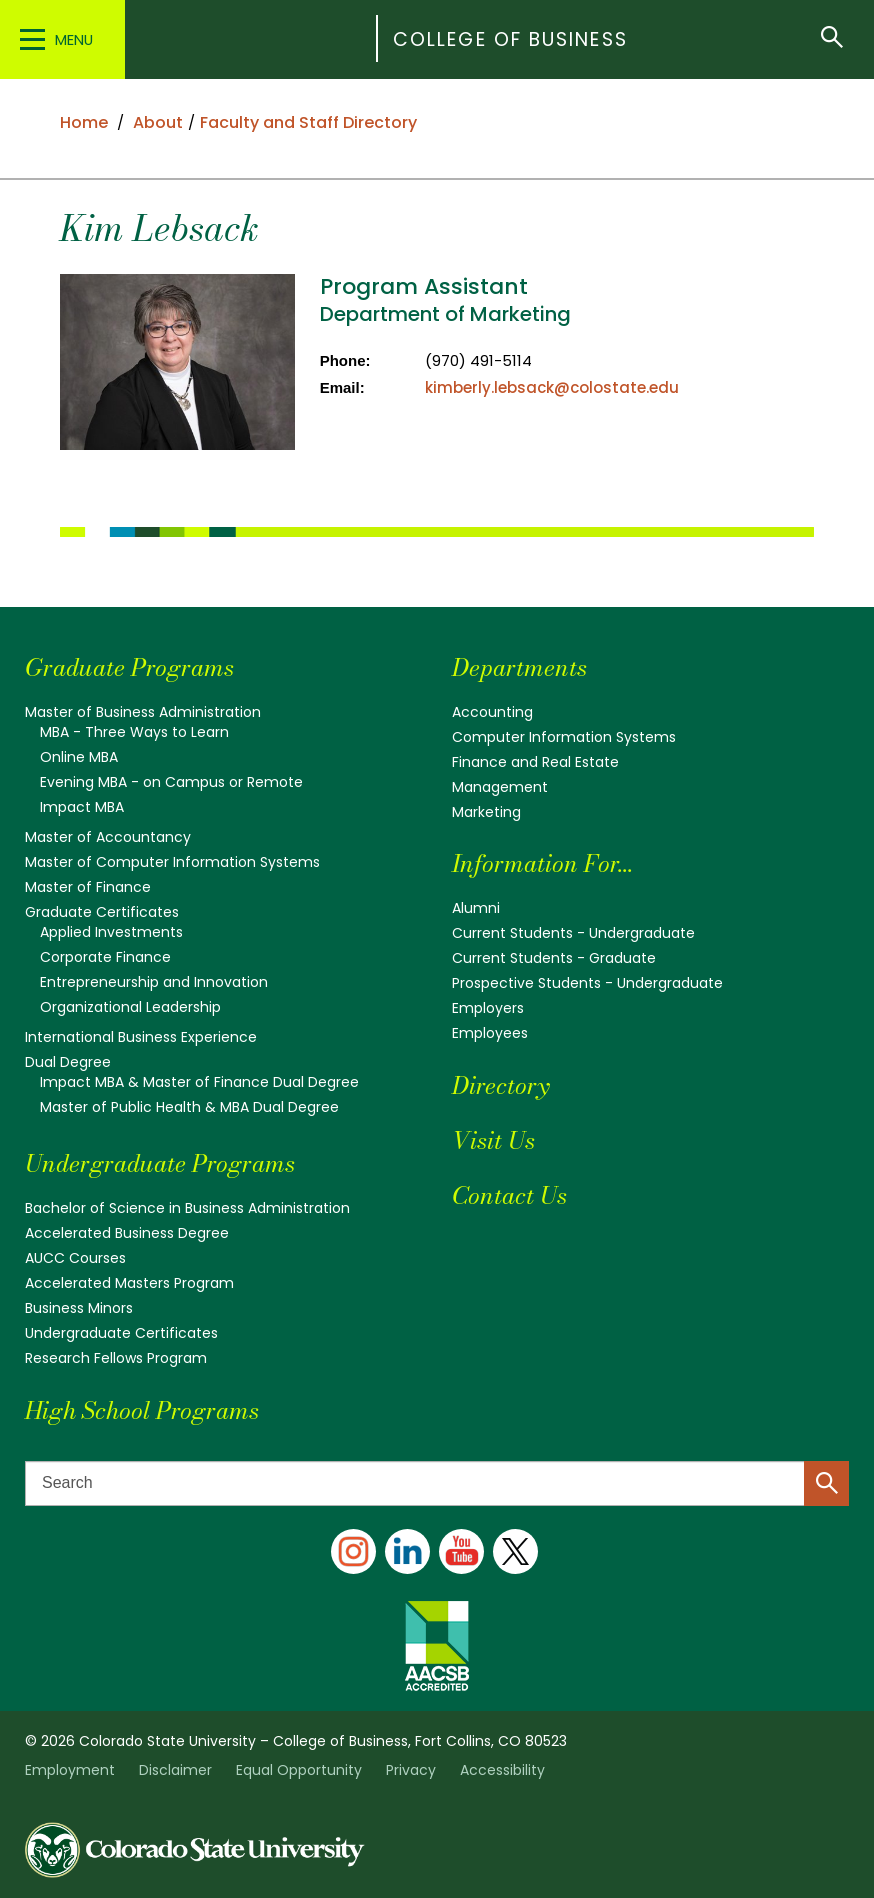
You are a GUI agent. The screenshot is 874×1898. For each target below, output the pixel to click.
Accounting (492, 712)
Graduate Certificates (102, 912)
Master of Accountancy (108, 837)
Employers (488, 1008)
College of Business (510, 39)
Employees (490, 1033)
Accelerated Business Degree (127, 1233)
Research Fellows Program (116, 1358)
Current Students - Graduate (554, 958)
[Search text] (437, 1483)
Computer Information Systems (564, 737)
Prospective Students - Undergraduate (587, 983)
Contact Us (509, 1195)
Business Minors (79, 1308)
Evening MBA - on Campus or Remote (171, 782)
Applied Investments (111, 932)
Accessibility (502, 1770)
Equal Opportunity (299, 1770)
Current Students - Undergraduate (573, 933)
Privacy (411, 1770)
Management (500, 787)
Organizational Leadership (130, 1007)
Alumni (476, 908)
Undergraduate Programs (160, 1163)
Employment (70, 1770)
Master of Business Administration (143, 712)
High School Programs (142, 1410)
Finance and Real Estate (535, 762)
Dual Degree (68, 1062)
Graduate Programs (129, 667)
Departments (519, 667)
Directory (500, 1085)
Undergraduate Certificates (121, 1333)
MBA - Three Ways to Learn (134, 732)
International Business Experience (141, 1037)
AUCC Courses (75, 1258)
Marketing (486, 812)
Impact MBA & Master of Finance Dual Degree (199, 1082)
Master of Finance (88, 887)
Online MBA (79, 757)
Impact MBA (82, 807)
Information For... (542, 863)
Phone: (345, 360)
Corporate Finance (105, 957)
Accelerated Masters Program (129, 1283)
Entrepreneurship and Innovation (154, 982)
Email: (342, 387)
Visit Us (493, 1140)
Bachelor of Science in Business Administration (187, 1208)
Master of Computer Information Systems (172, 862)
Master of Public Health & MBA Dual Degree (189, 1107)
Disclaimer (175, 1770)
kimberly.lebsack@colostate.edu (552, 387)
